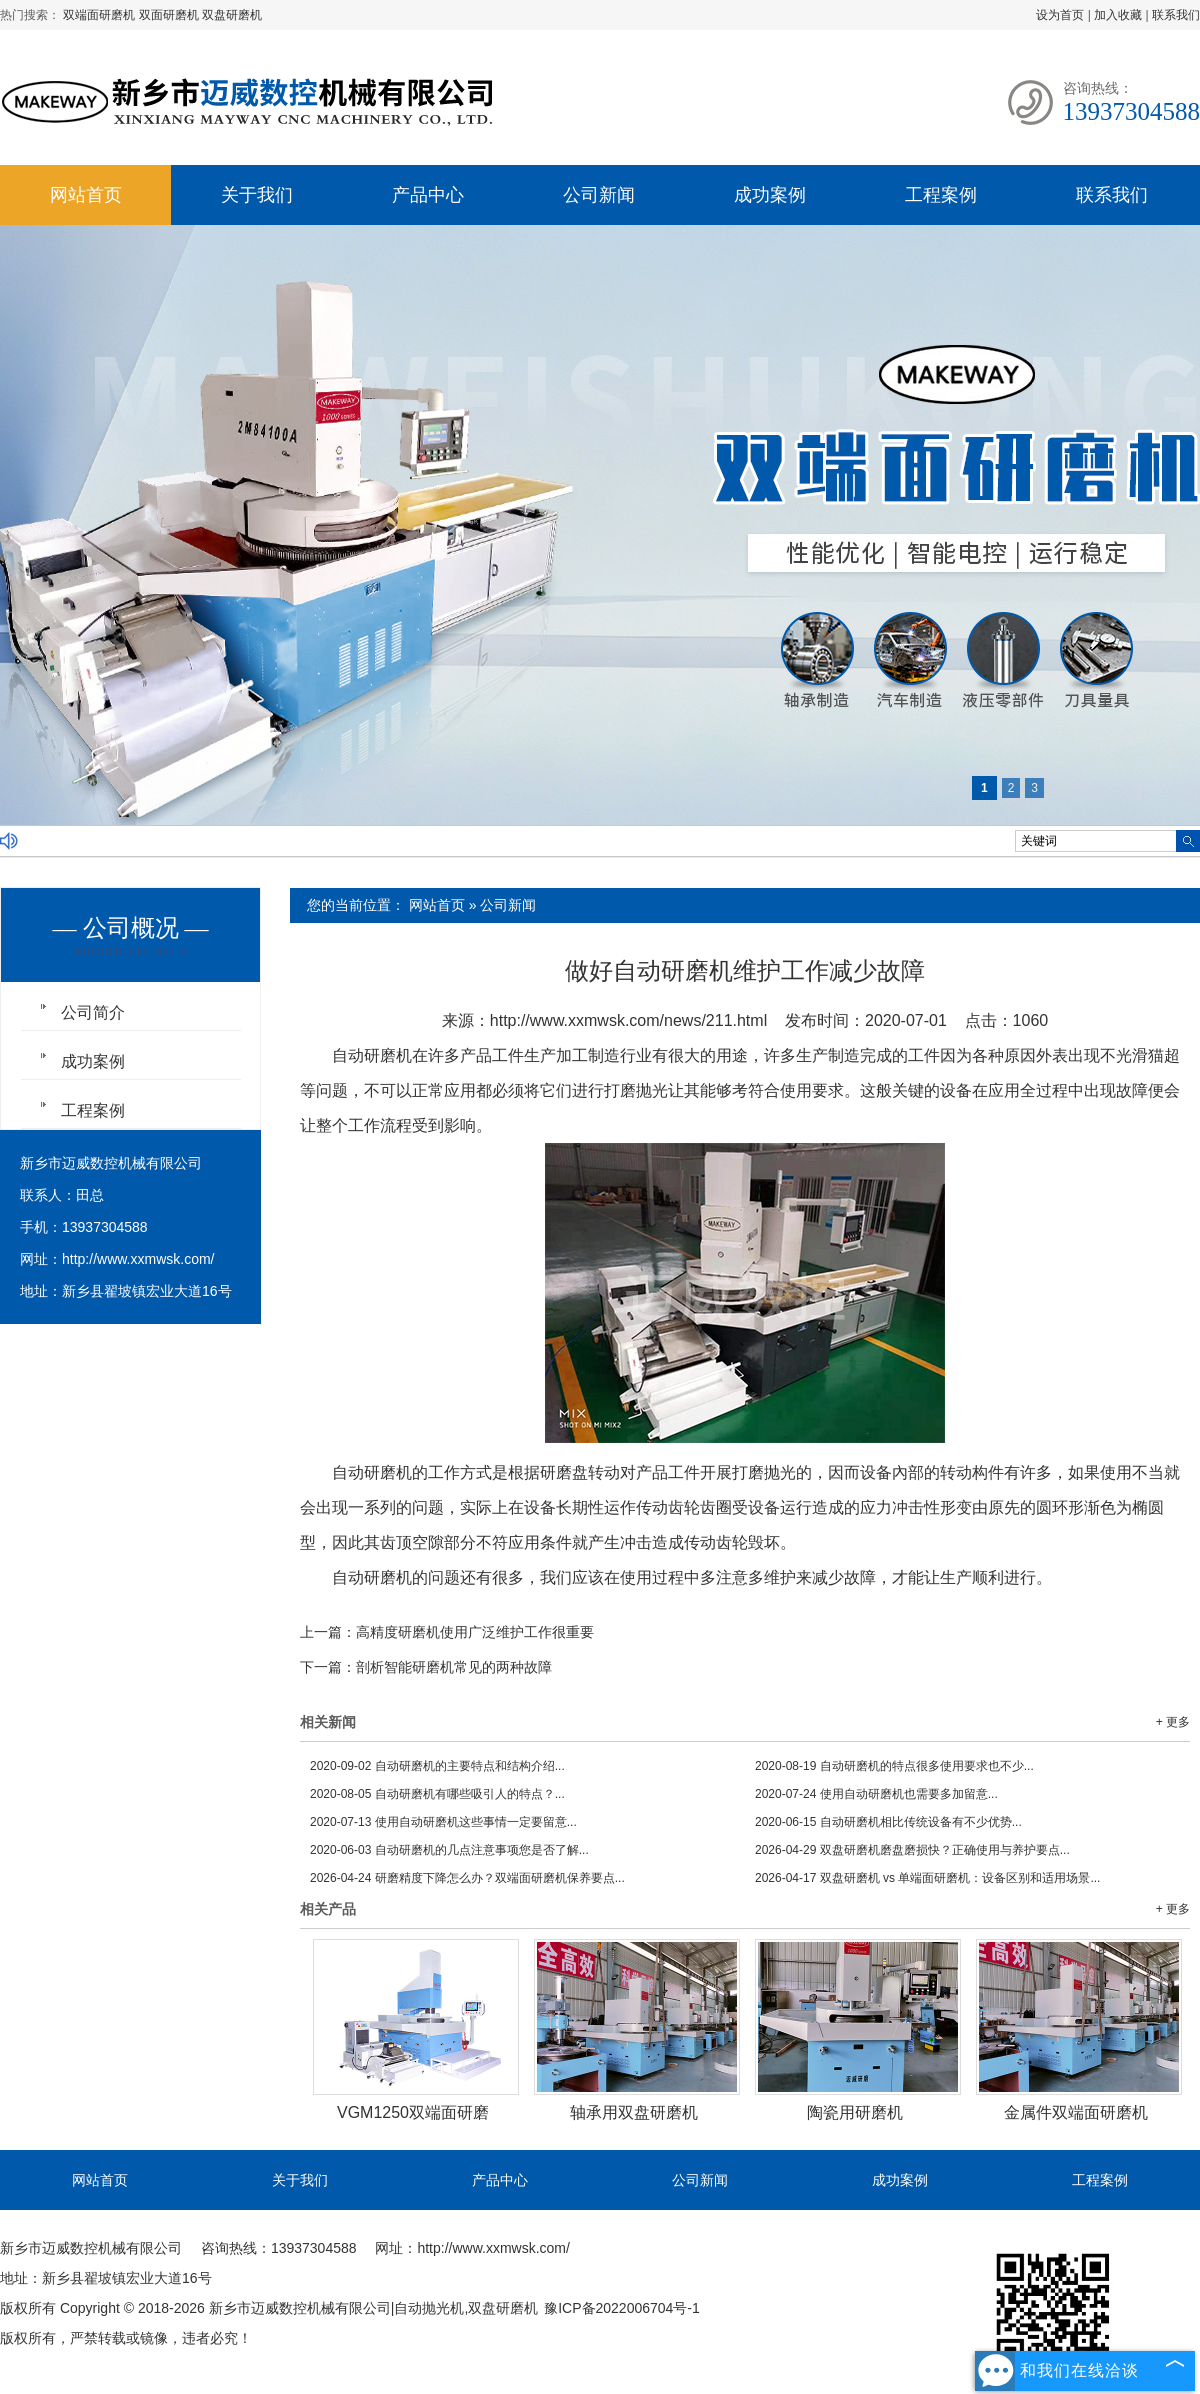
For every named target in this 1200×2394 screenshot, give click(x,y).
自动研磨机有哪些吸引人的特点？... (437, 1794)
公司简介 (93, 1012)
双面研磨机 (170, 15)
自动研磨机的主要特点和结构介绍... (437, 1766)
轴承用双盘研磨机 (634, 2112)
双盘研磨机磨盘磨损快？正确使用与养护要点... (912, 1850)
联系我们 (1176, 15)
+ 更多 (1173, 1722)
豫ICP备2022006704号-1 (622, 2308)
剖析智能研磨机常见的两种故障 (454, 1667)
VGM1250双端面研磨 (413, 2112)
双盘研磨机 (232, 15)
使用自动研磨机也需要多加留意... (876, 1794)
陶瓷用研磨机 (855, 2112)
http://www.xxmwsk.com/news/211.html (628, 1020)
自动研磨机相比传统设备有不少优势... (888, 1822)
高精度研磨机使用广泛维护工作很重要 (475, 1632)
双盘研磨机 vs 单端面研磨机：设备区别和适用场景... (927, 1878)
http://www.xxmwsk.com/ (138, 1259)
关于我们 (257, 195)
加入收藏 (1118, 15)
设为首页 (1060, 15)
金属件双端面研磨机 (1076, 2112)
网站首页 (86, 195)
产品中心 (428, 195)
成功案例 (770, 195)
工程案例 (941, 195)
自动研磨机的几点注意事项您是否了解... (449, 1850)
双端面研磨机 (100, 15)
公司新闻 (599, 195)
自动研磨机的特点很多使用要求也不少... (894, 1766)
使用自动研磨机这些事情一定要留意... (443, 1822)
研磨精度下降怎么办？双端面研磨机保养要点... (467, 1878)
